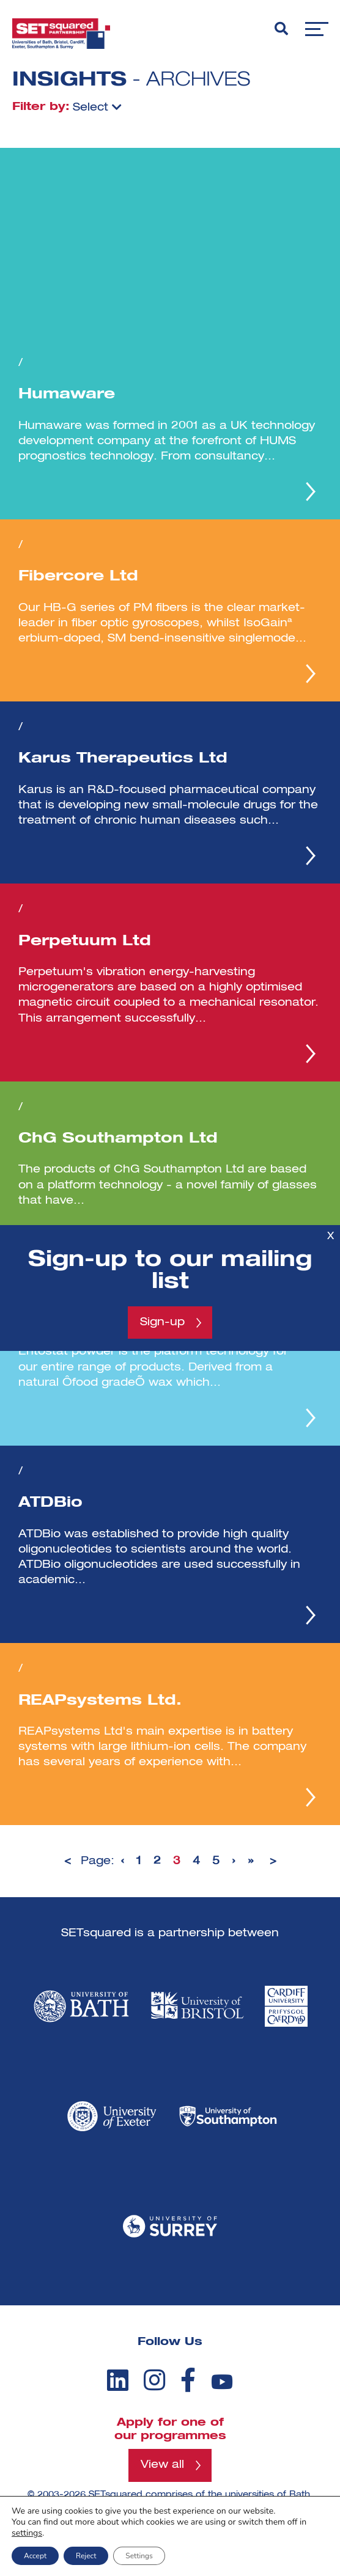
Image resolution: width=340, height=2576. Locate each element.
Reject (86, 2556)
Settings (138, 2556)
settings (27, 2533)
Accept (35, 2556)
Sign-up (162, 1322)
